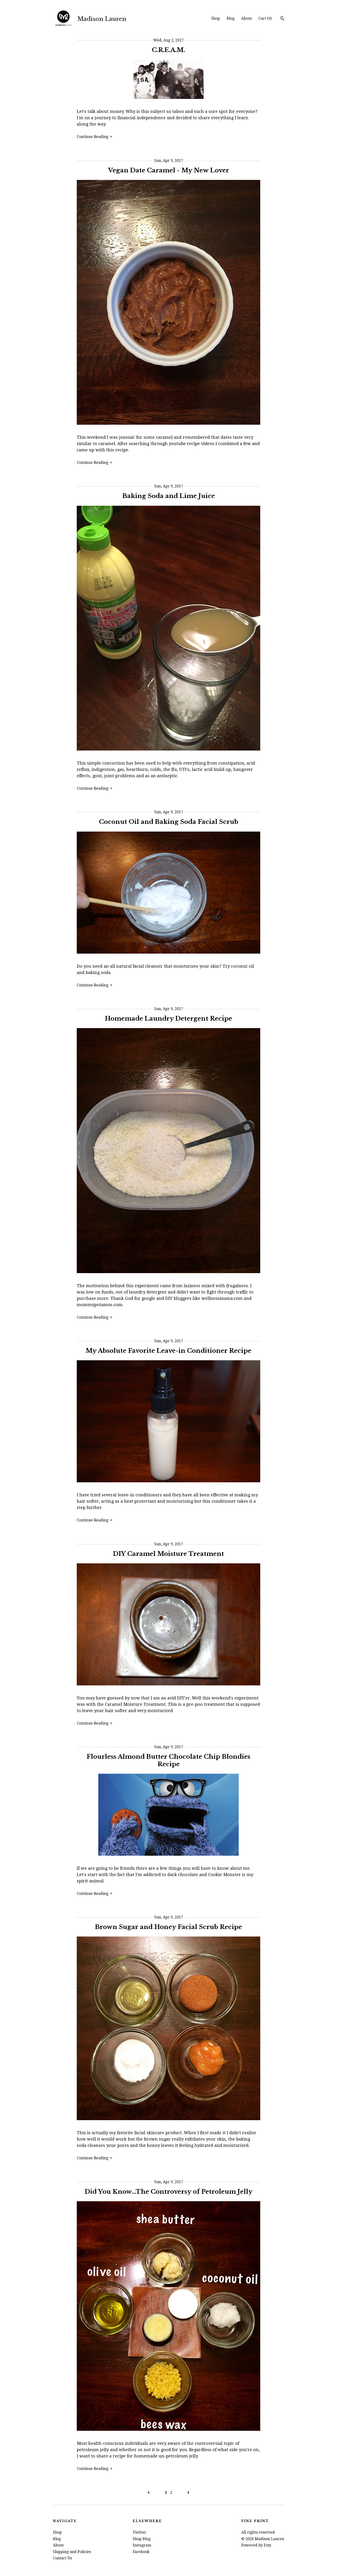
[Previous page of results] (149, 2492)
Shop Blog (141, 2539)
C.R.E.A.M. (168, 50)
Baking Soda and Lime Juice (168, 496)
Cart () (265, 18)
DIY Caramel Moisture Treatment (168, 1553)
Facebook (141, 2552)
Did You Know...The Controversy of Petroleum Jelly (169, 2191)
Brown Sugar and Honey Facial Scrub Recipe (168, 1927)
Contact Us (62, 2558)
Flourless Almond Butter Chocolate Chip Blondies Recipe (168, 1760)
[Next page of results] (188, 2492)
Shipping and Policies (72, 2552)
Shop (215, 18)
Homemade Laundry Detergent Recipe (168, 1018)
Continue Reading (94, 136)
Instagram (142, 2545)
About (246, 18)
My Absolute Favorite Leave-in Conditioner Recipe (168, 1350)
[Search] (282, 19)
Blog (230, 18)
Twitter (139, 2532)
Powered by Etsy (256, 2545)
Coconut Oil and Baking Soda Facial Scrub (168, 821)
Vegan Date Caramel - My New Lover (168, 170)
